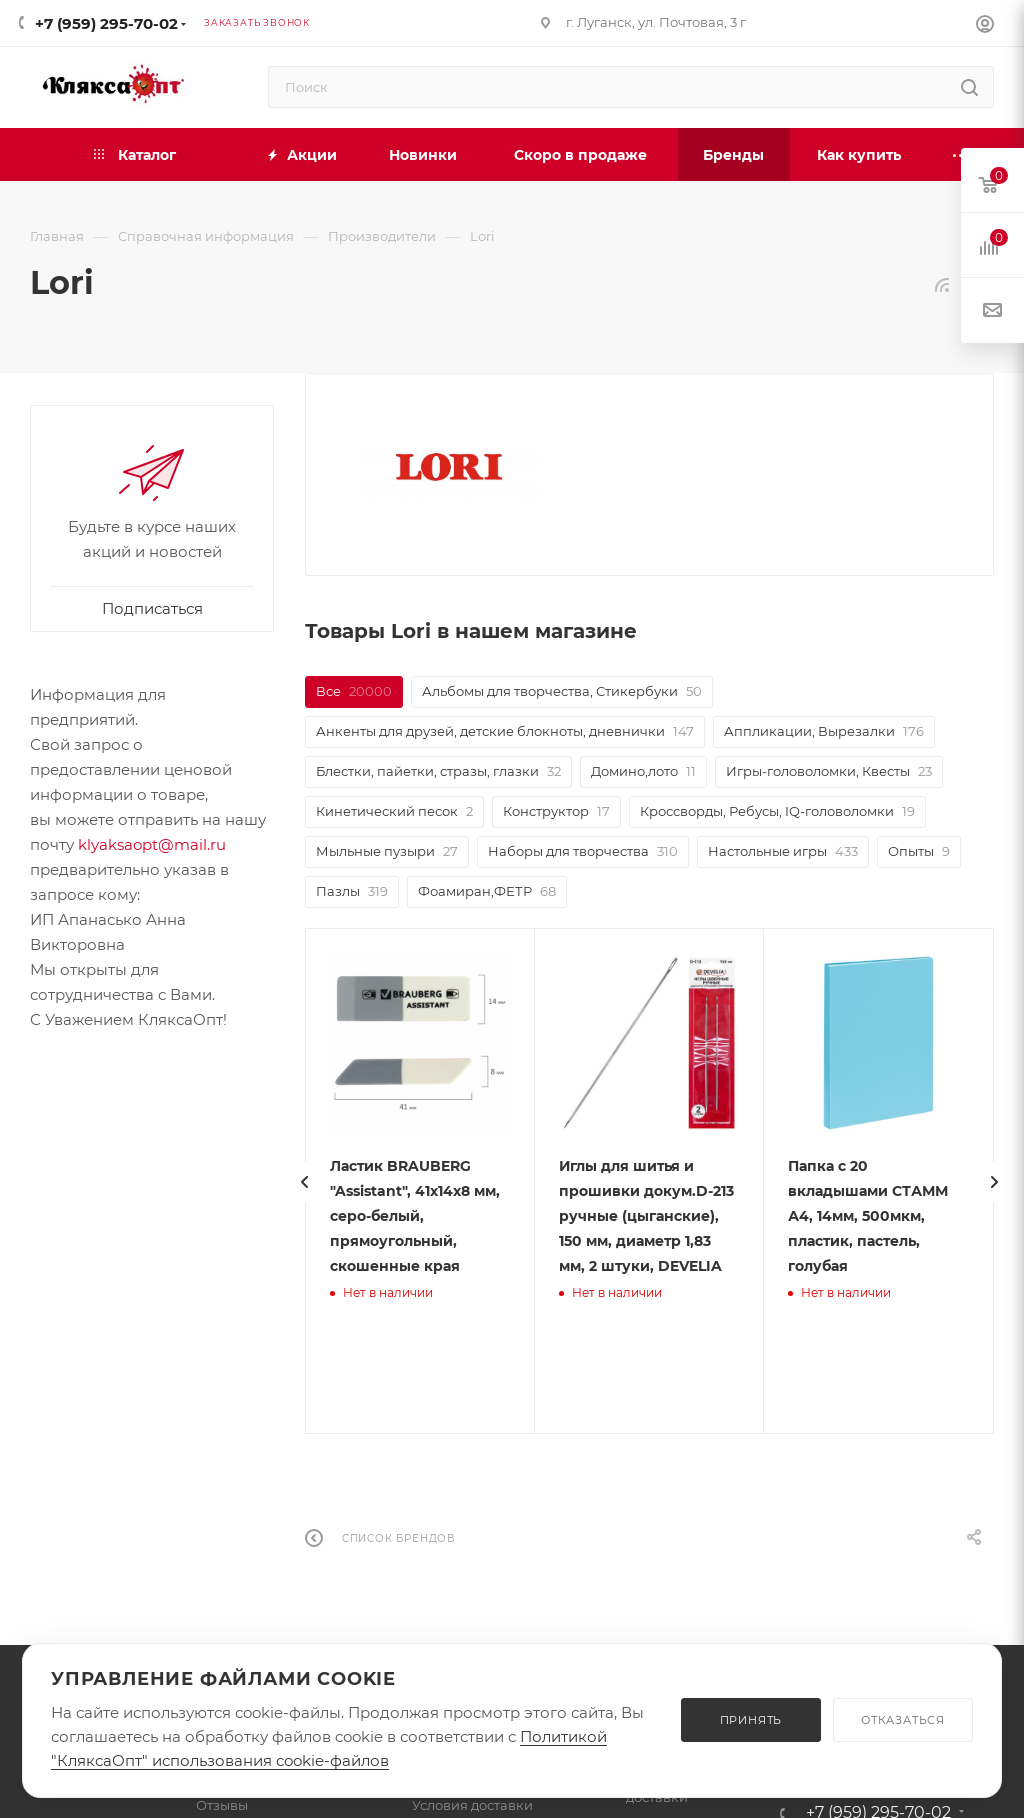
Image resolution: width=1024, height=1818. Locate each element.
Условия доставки (472, 1805)
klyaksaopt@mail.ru (152, 844)
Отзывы (222, 1805)
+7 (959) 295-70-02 (106, 23)
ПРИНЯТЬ (751, 1720)
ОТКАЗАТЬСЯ (903, 1720)
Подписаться (152, 608)
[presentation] (328, 1182)
